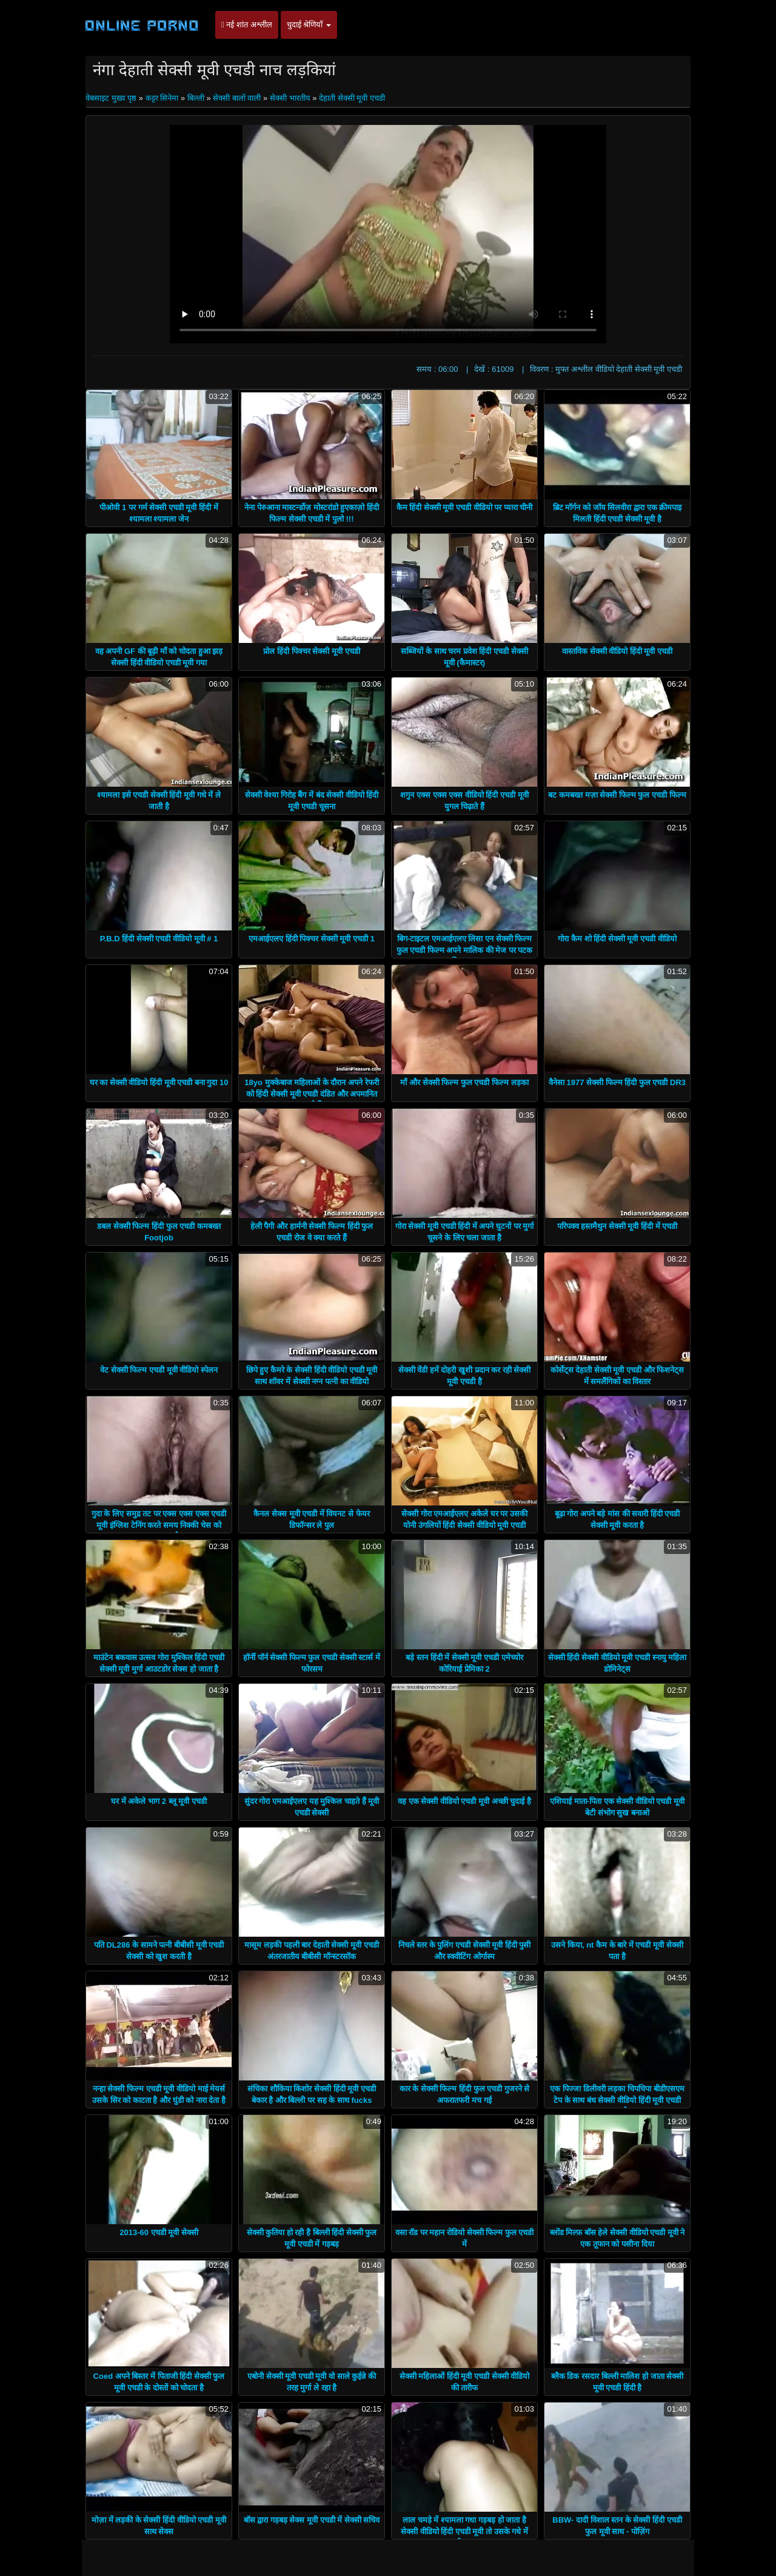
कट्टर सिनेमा (162, 98)
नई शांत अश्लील (246, 24)
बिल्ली (195, 98)
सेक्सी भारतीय (290, 98)
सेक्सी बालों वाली (237, 98)
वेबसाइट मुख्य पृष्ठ (112, 98)
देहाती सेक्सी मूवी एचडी (352, 98)
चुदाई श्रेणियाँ (309, 24)
